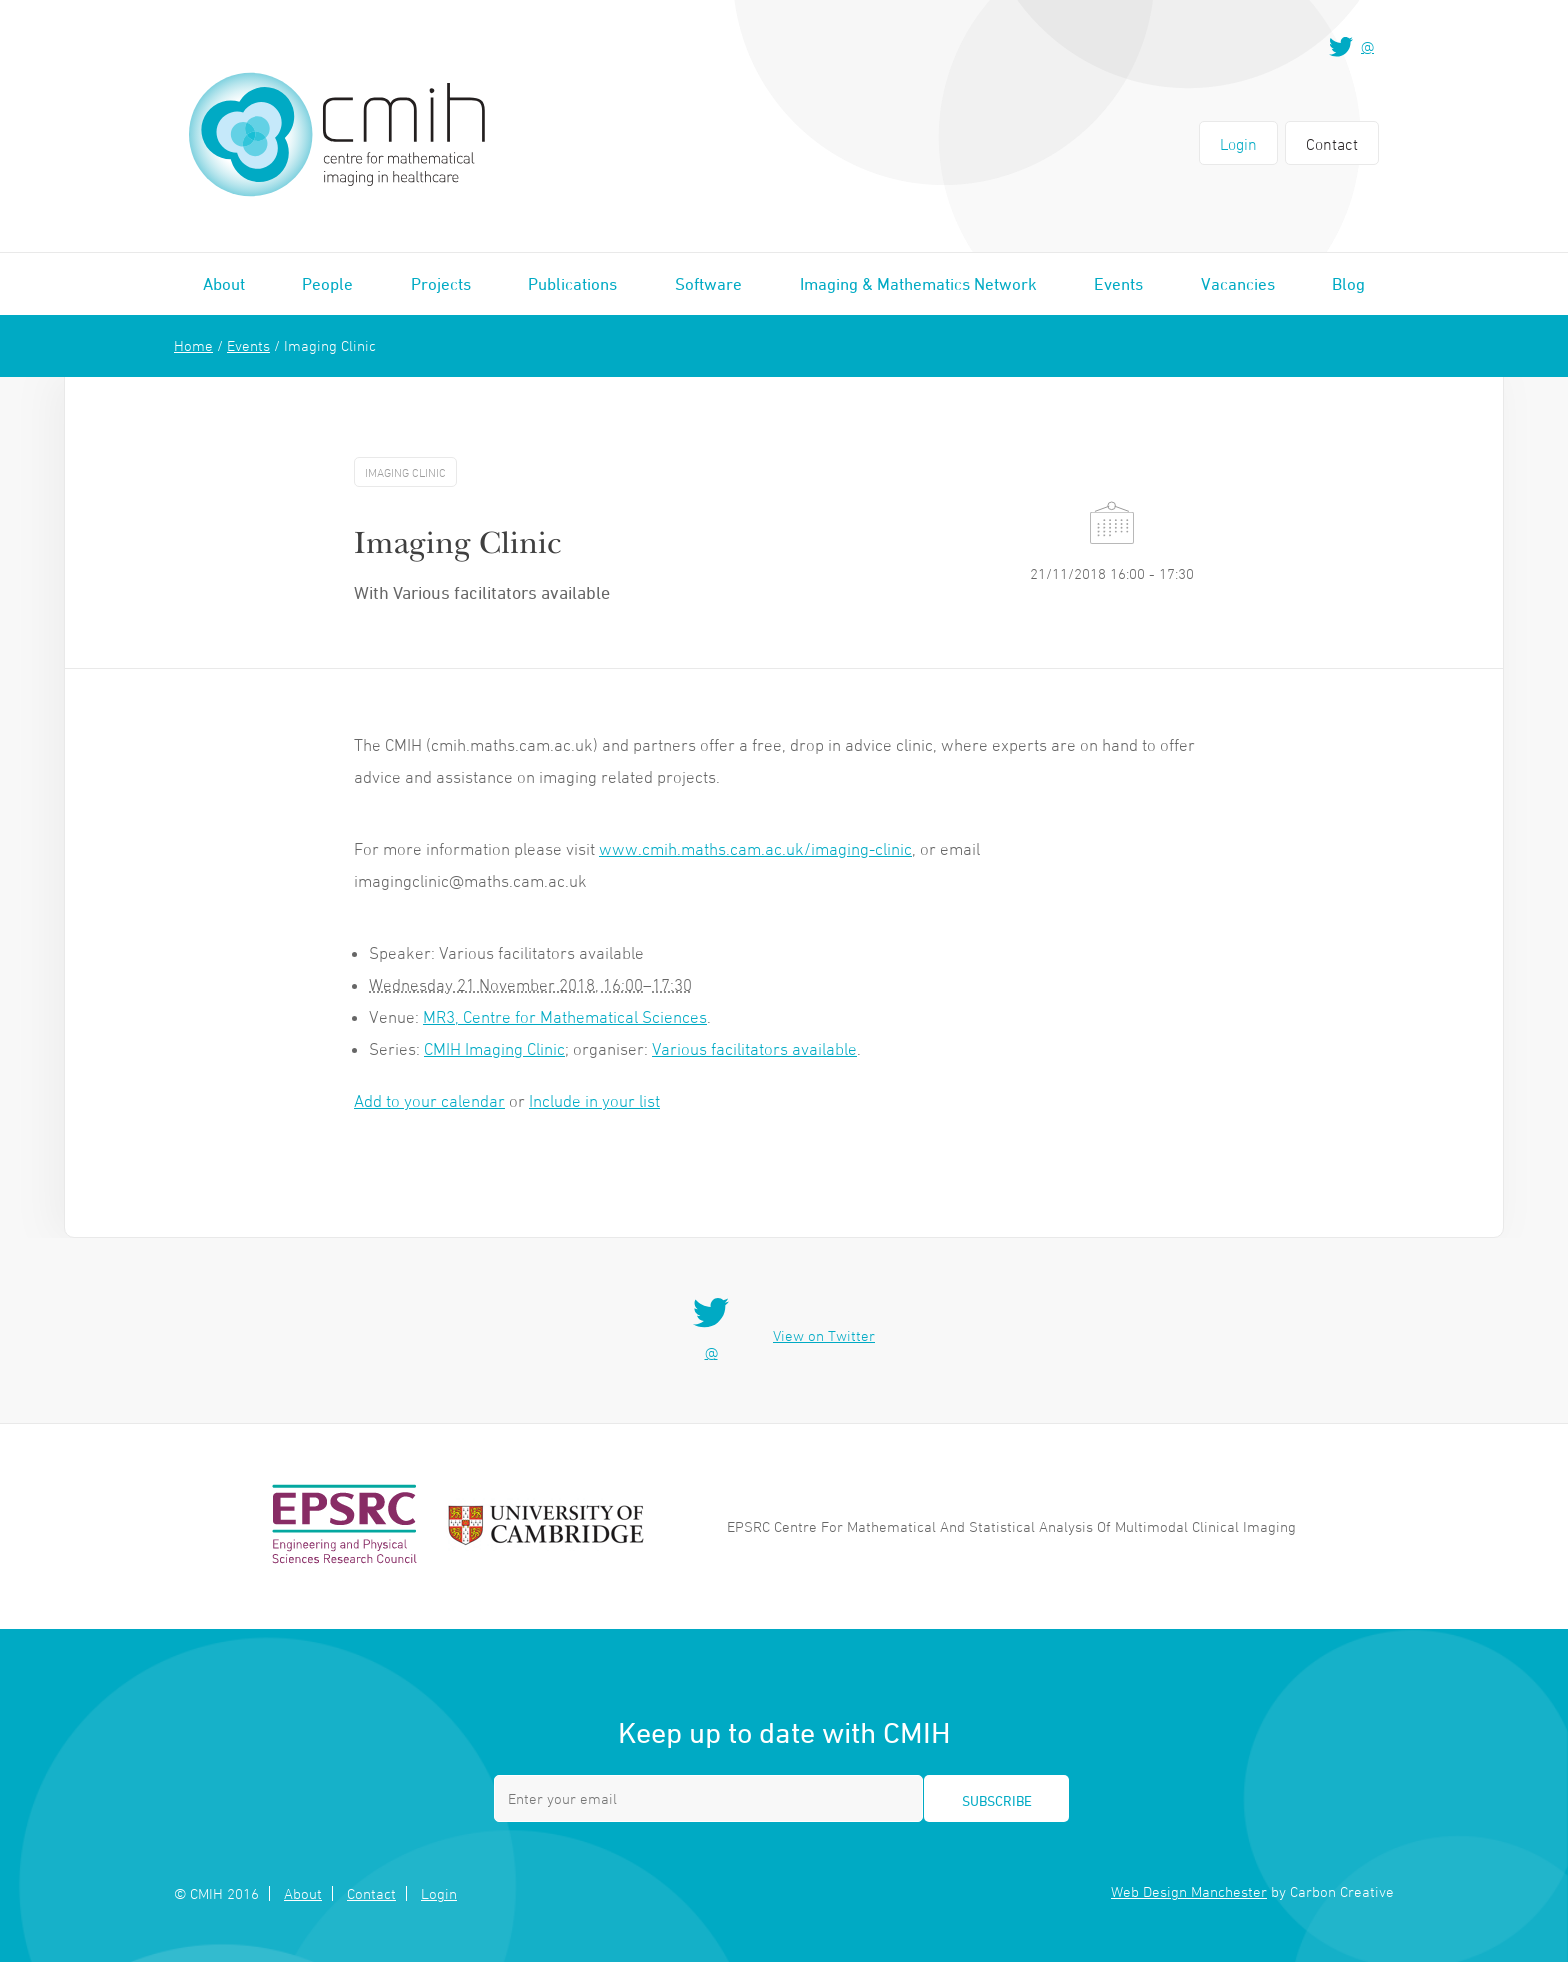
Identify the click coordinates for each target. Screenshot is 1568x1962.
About (224, 284)
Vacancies (1238, 284)
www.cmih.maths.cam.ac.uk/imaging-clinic (755, 849)
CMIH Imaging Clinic (494, 1049)
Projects (441, 284)
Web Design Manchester (1189, 1891)
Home (193, 345)
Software (708, 284)
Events (1118, 284)
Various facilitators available (754, 1049)
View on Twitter (824, 1335)
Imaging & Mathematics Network (918, 284)
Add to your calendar (429, 1101)
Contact (1332, 144)
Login (1238, 144)
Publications (572, 284)
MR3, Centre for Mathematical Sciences (565, 1017)
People (327, 284)
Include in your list (594, 1101)
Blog (1348, 284)
